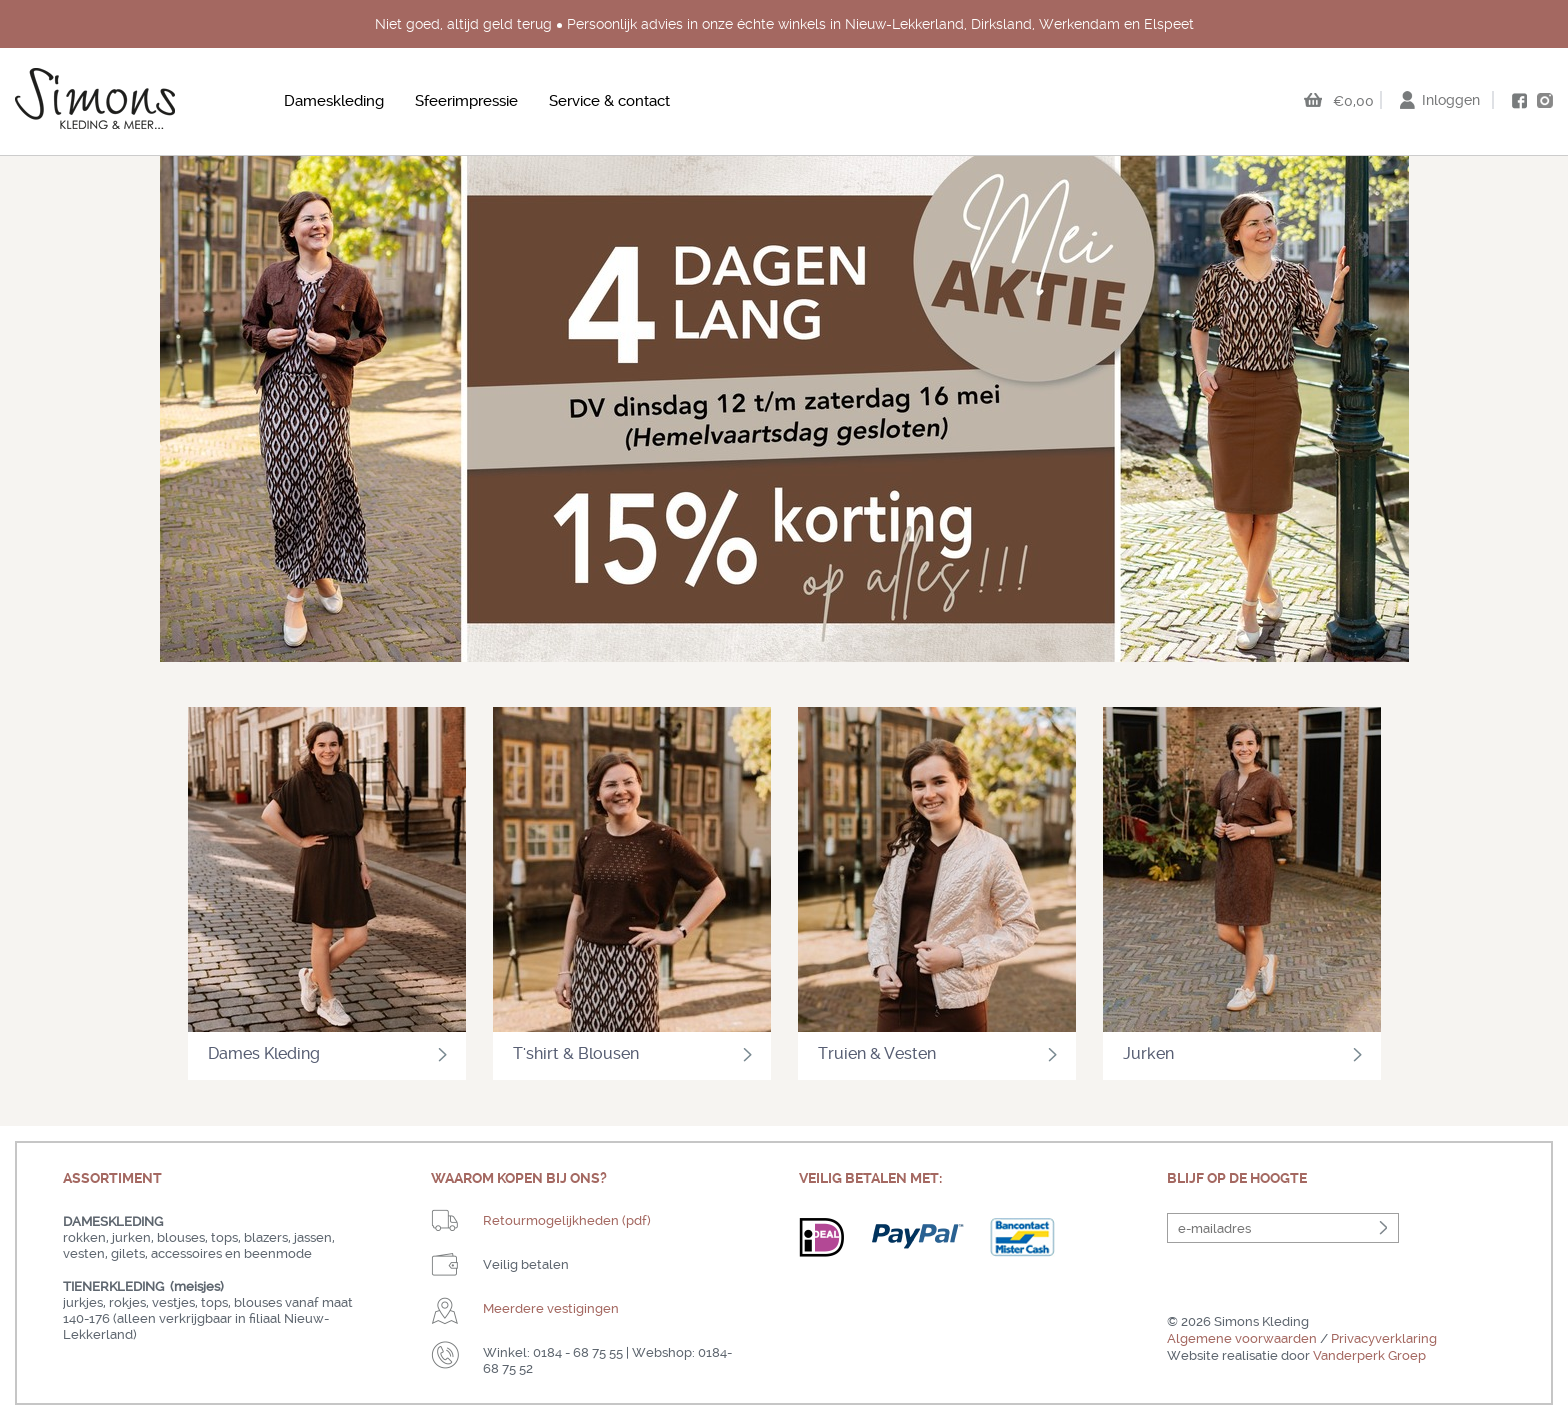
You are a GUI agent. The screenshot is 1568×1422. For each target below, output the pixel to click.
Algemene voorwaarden (1242, 1338)
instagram (1545, 100)
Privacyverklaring (1384, 1338)
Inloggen (1451, 100)
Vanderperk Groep (1369, 1355)
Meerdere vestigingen (551, 1308)
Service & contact (609, 101)
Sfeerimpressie (466, 101)
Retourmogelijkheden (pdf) (567, 1220)
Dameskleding (334, 101)
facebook (1519, 101)
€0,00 (1353, 101)
